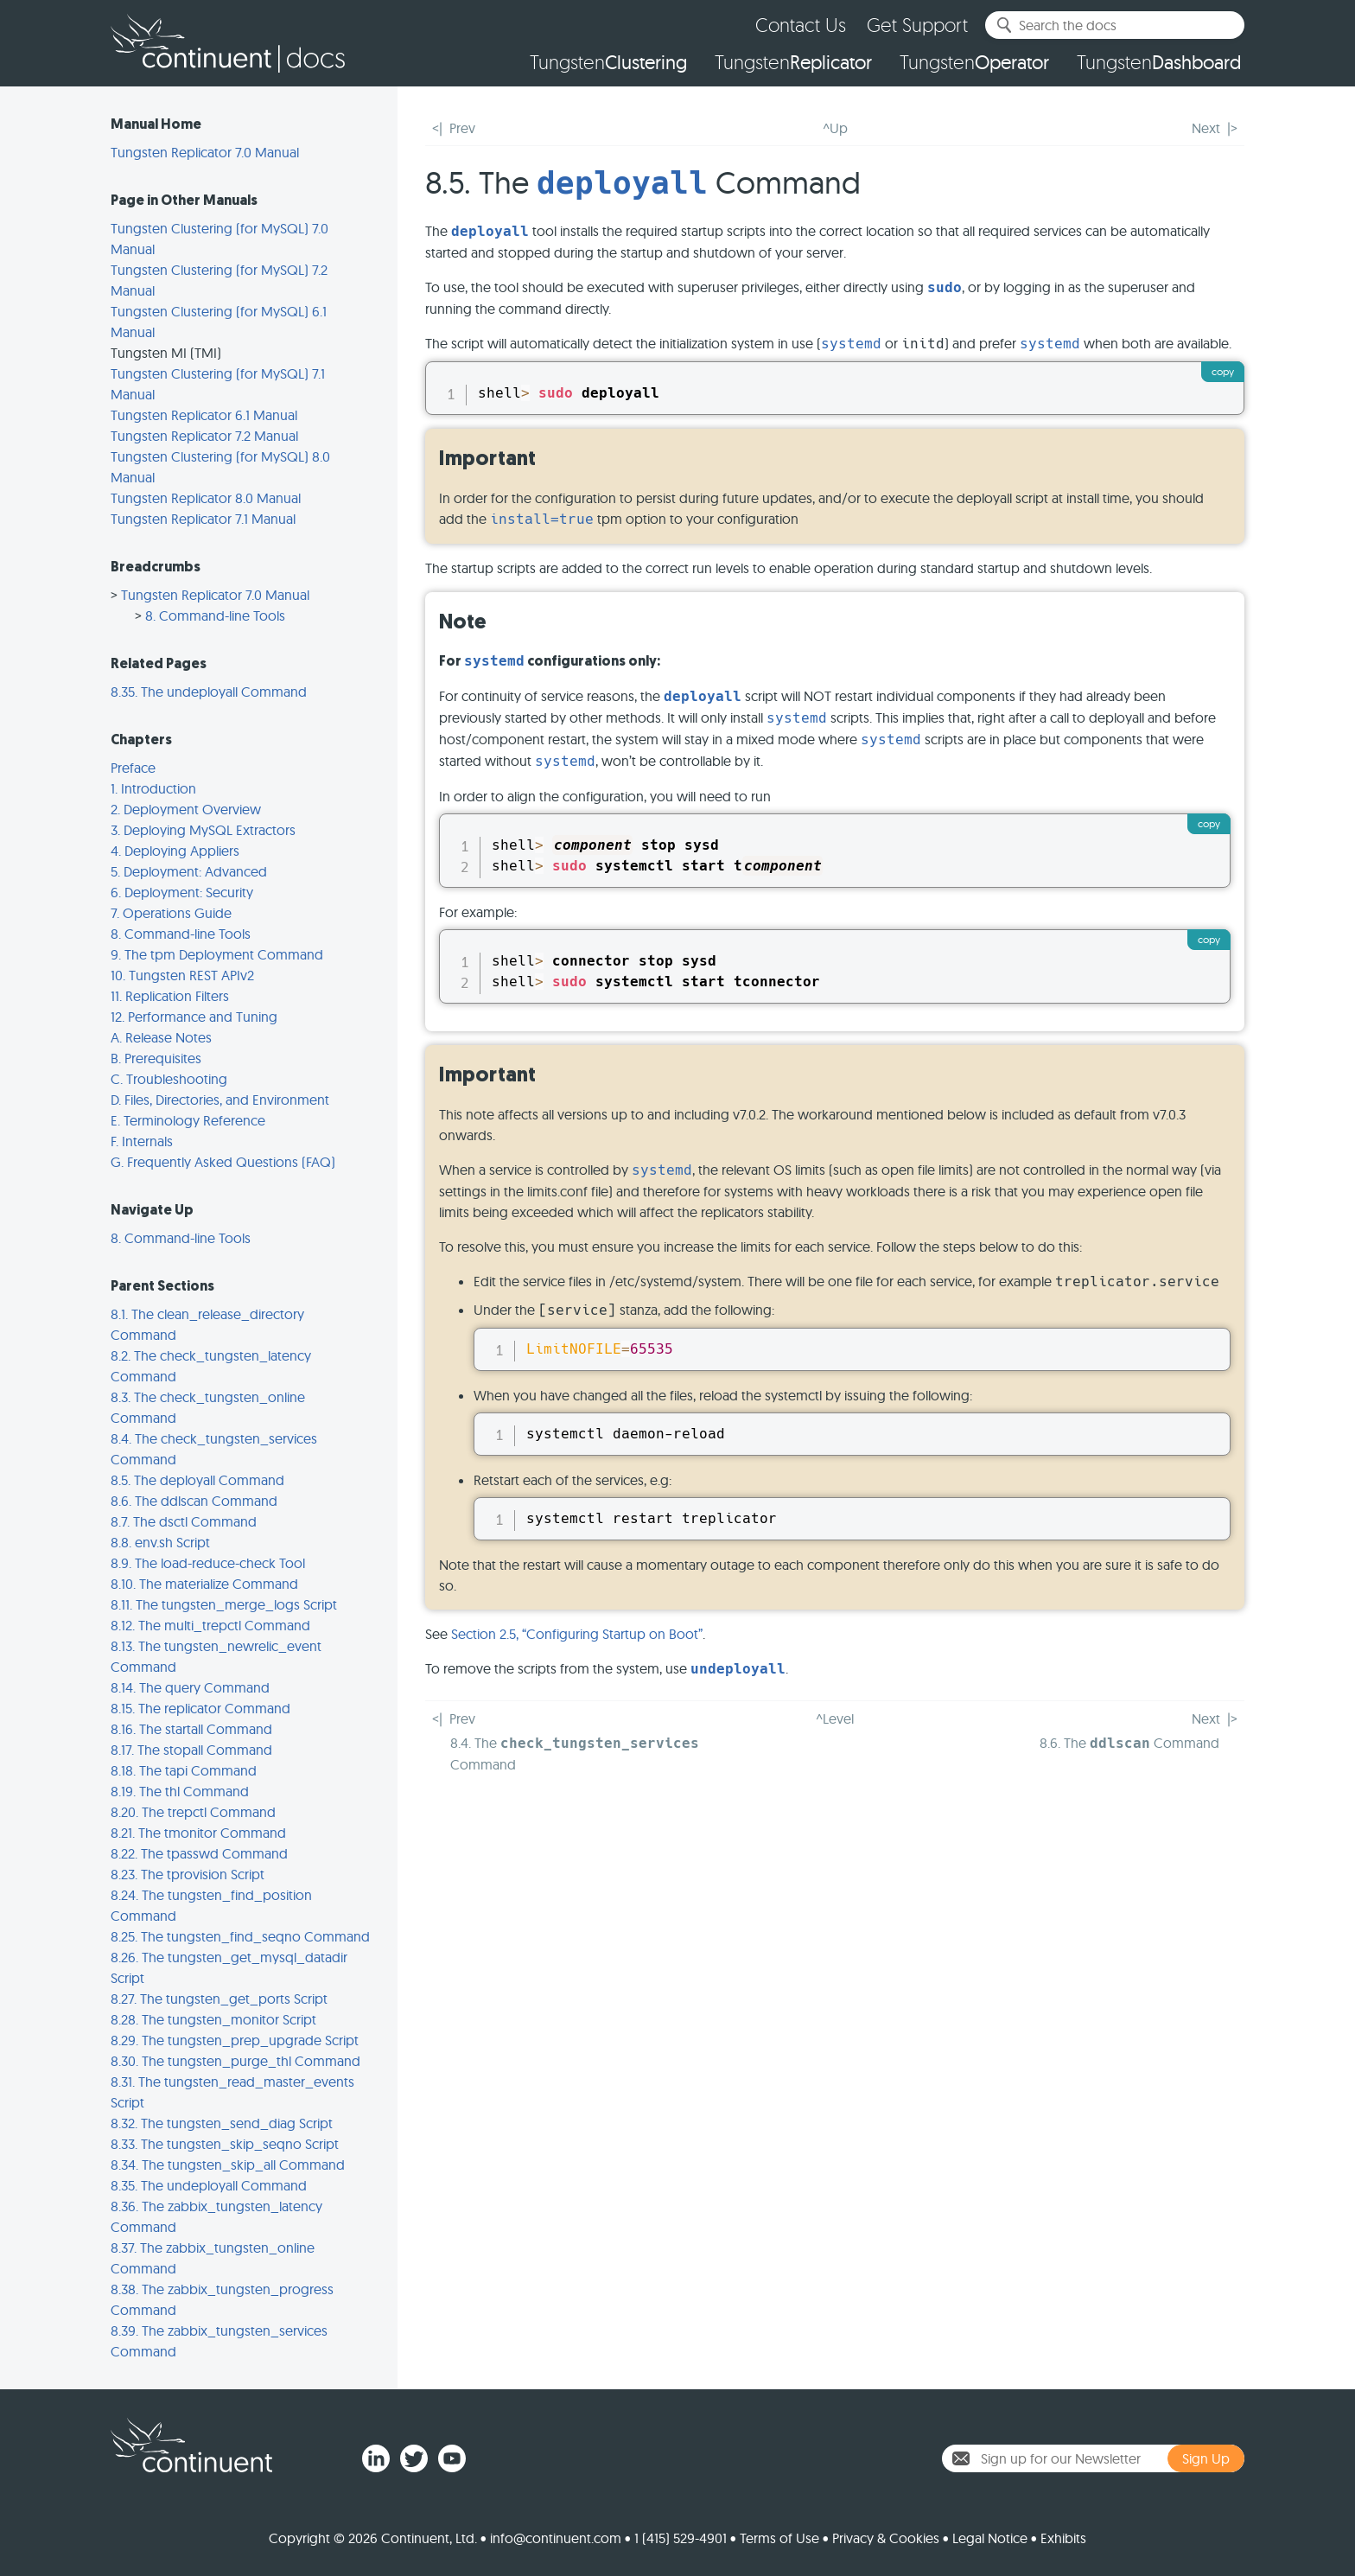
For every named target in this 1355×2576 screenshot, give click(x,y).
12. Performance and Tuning (194, 1016)
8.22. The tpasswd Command (199, 1853)
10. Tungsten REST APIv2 (182, 975)
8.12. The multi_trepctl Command (210, 1625)
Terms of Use (779, 2538)
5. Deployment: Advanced (189, 871)
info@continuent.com (555, 2538)
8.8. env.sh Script (160, 1542)
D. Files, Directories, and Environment (220, 1099)
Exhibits (1063, 2538)
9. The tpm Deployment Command (217, 954)
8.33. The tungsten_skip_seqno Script (225, 2143)
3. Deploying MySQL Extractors (203, 829)
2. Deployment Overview (186, 809)
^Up (835, 128)
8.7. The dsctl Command (184, 1521)
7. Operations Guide (171, 912)
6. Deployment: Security (182, 892)
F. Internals (142, 1141)
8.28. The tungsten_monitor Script (213, 2019)
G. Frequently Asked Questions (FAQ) (223, 1161)
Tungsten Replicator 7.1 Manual (203, 518)
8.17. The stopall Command (191, 1749)
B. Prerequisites (156, 1058)
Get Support (917, 24)
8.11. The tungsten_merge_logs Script (224, 1604)
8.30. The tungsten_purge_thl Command (235, 2060)
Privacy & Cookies (885, 2538)
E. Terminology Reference (188, 1120)
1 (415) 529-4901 (680, 2538)
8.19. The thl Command (180, 1791)
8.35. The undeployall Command (209, 691)
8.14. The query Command (190, 1687)
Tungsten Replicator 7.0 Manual (205, 152)
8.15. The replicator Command (200, 1708)
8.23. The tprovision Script (187, 1874)
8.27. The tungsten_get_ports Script (219, 1998)
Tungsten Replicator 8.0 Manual (206, 498)
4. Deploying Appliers (175, 850)
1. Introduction (153, 788)
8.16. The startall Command (191, 1729)
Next (1206, 128)
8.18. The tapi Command (184, 1770)
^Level (835, 1718)
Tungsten (608, 62)
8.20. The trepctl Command (193, 1811)
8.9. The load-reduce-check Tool (208, 1563)
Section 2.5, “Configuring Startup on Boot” (577, 1633)
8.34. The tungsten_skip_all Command (228, 2164)
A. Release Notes (161, 1037)
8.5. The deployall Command (197, 1480)
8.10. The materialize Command (204, 1583)
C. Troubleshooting (169, 1078)
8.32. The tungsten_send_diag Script (222, 2123)
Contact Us (800, 24)
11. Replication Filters (170, 995)
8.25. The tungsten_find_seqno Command (240, 1936)
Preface (133, 767)
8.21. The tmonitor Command (198, 1832)
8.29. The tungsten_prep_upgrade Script (235, 2040)
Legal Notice (989, 2538)
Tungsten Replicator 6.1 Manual (204, 415)
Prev (462, 128)
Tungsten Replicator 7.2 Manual (204, 435)
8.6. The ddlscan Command (194, 1500)
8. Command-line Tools (215, 615)
